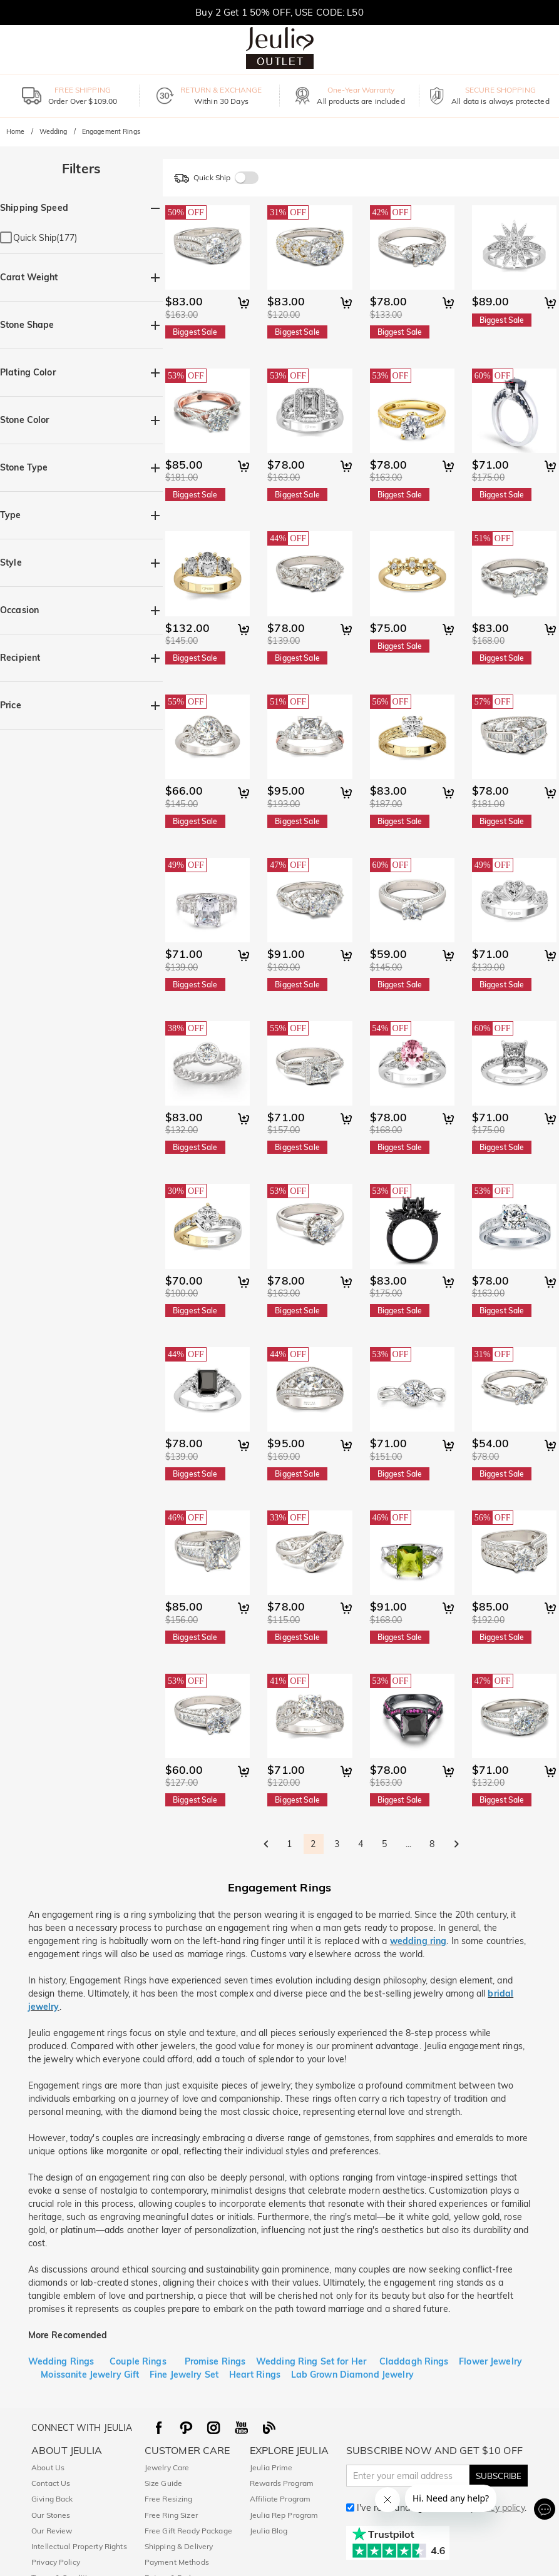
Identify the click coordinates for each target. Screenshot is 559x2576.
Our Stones (50, 2515)
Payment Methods (177, 2562)
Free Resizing (169, 2498)
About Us (47, 2467)
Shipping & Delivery (179, 2546)
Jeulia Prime (271, 2467)
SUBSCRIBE (498, 2476)
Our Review (51, 2530)
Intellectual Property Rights (79, 2546)
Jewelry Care (167, 2467)
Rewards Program (282, 2483)
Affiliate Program (280, 2498)
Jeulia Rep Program (284, 2515)
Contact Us (50, 2483)
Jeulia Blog (268, 2530)
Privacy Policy (55, 2562)
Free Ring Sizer (171, 2515)
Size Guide (163, 2483)
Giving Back (52, 2498)
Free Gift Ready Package (188, 2530)
